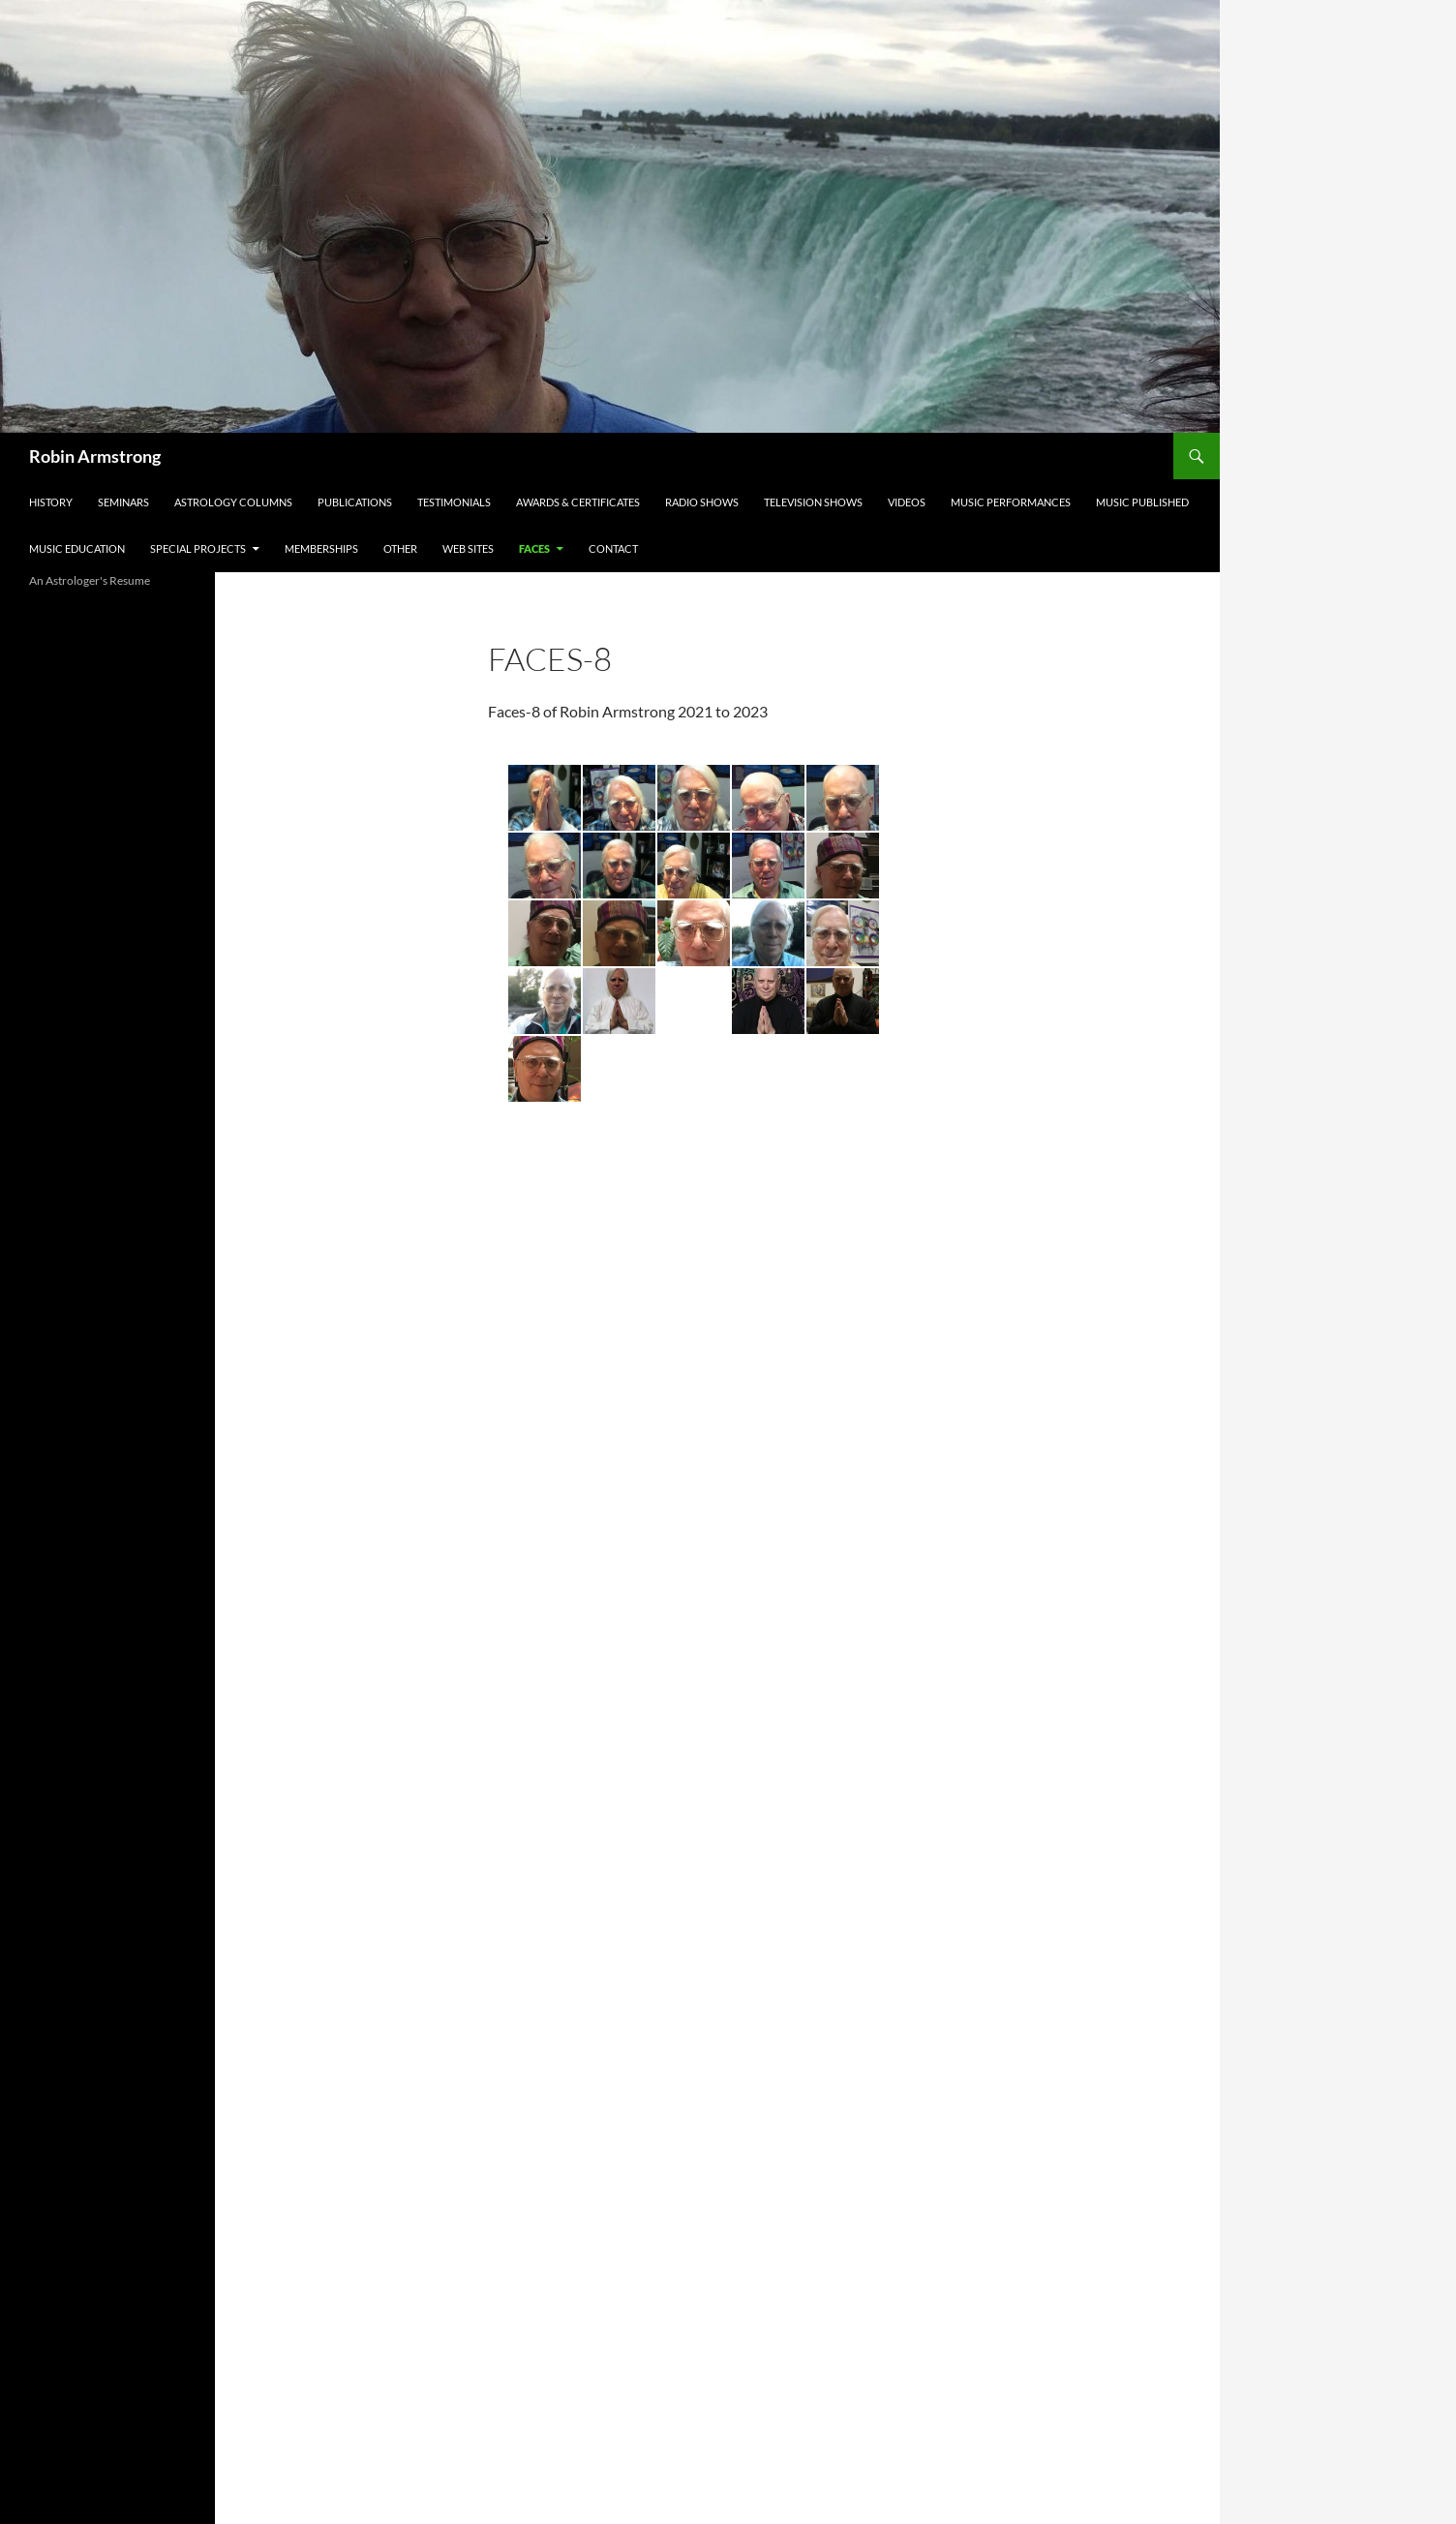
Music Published (1142, 502)
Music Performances (1011, 502)
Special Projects (198, 548)
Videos (906, 502)
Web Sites (468, 548)
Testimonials (454, 502)
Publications (355, 502)
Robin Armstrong (95, 456)
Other (400, 548)
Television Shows (813, 502)
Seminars (123, 502)
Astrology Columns (233, 502)
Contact (613, 548)
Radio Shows (702, 502)
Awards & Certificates (578, 502)
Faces (534, 548)
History (51, 502)
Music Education (77, 548)
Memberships (321, 548)
